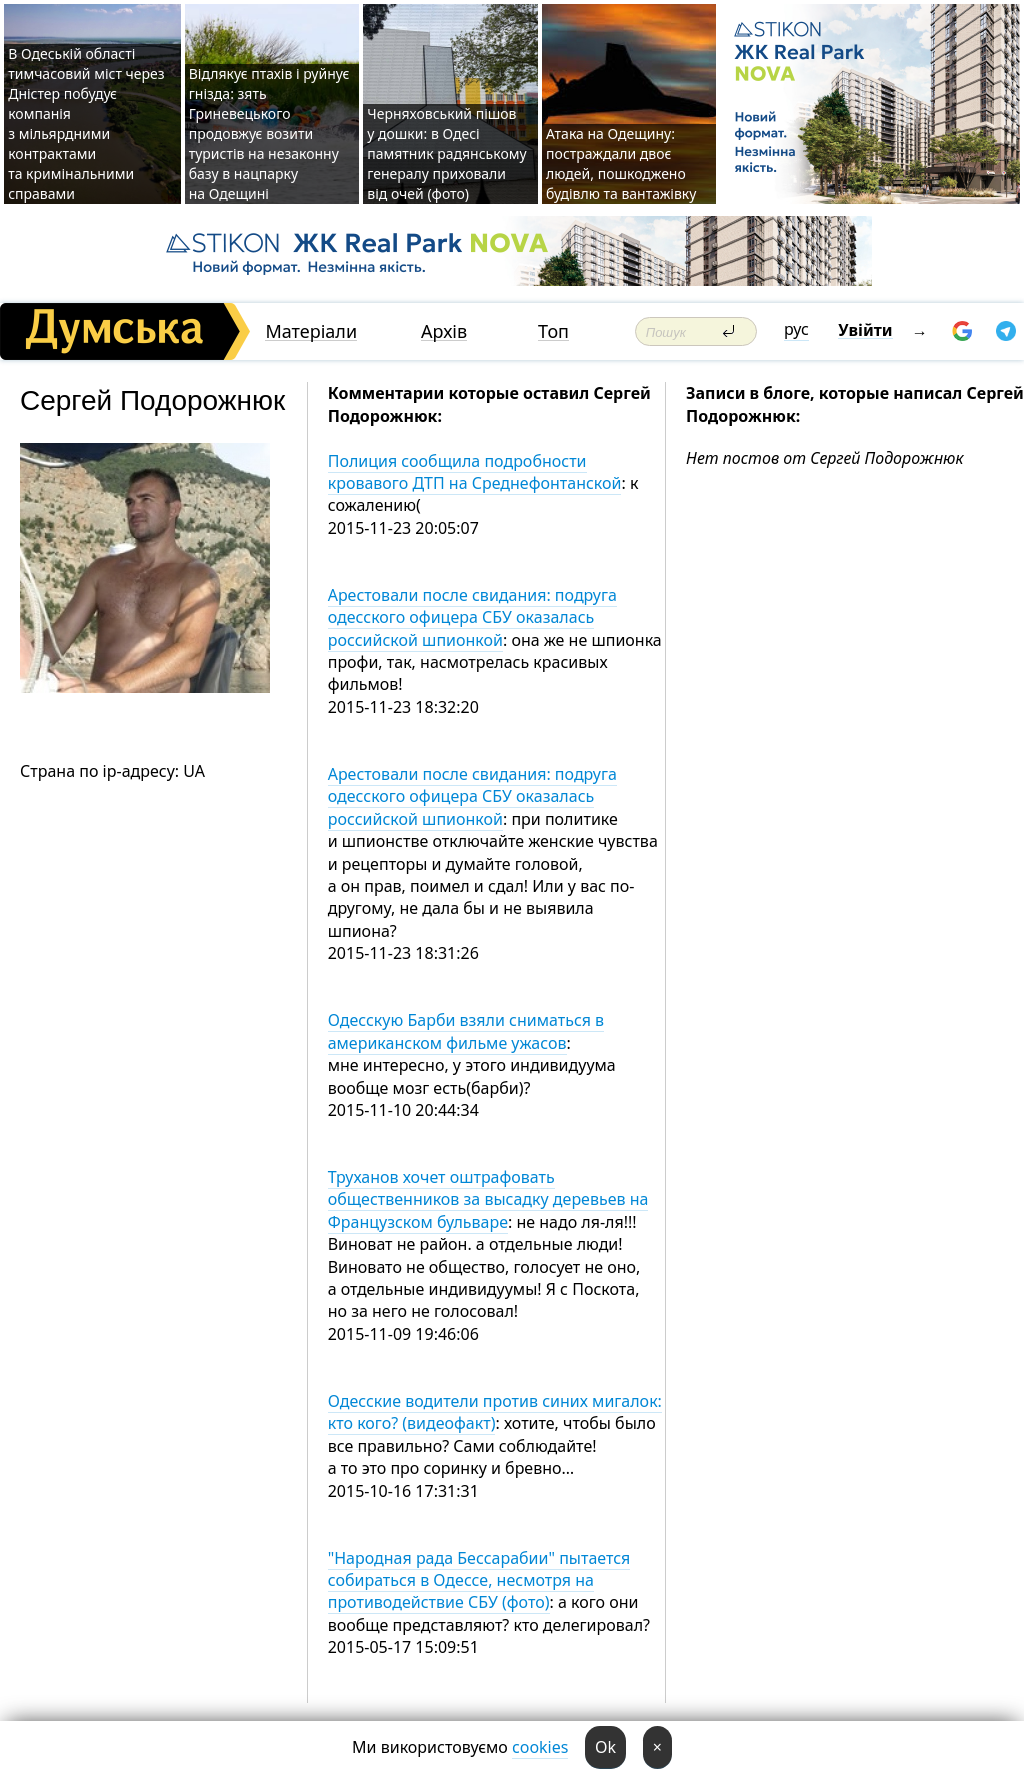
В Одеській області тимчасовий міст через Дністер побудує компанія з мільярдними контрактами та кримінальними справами (86, 123)
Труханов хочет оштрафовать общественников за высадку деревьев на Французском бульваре (488, 1199)
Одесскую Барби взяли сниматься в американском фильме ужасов (466, 1031)
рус (796, 329)
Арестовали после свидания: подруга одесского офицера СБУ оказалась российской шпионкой (472, 617)
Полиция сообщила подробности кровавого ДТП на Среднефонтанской (475, 472)
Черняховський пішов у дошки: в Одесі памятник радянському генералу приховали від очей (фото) (446, 153)
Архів (444, 331)
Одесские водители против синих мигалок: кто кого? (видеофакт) (495, 1412)
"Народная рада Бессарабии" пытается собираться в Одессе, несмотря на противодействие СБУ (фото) (479, 1580)
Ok (605, 1747)
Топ (553, 331)
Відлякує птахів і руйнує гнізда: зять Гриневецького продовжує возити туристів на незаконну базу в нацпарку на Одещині (269, 133)
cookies (540, 1747)
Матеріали (311, 331)
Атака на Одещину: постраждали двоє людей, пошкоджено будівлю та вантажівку (621, 163)
